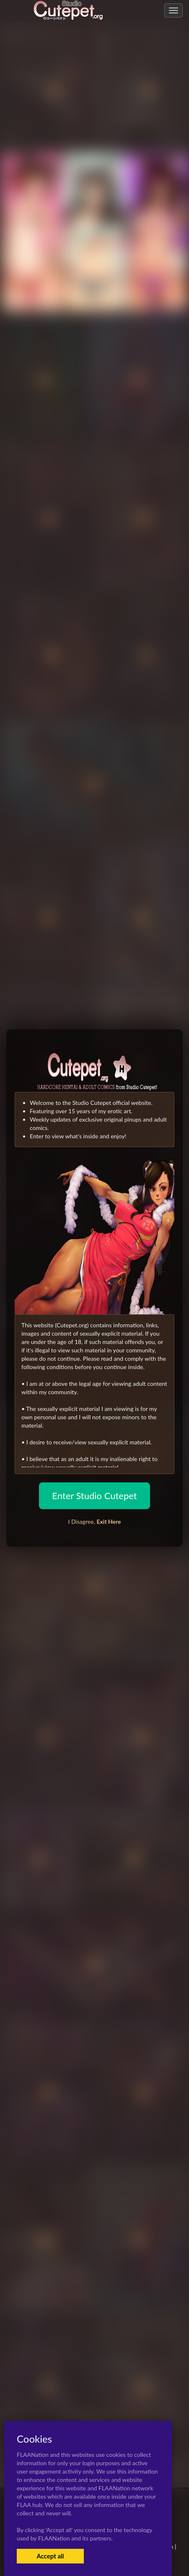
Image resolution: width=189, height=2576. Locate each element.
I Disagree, (94, 1521)
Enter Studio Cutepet (94, 1495)
